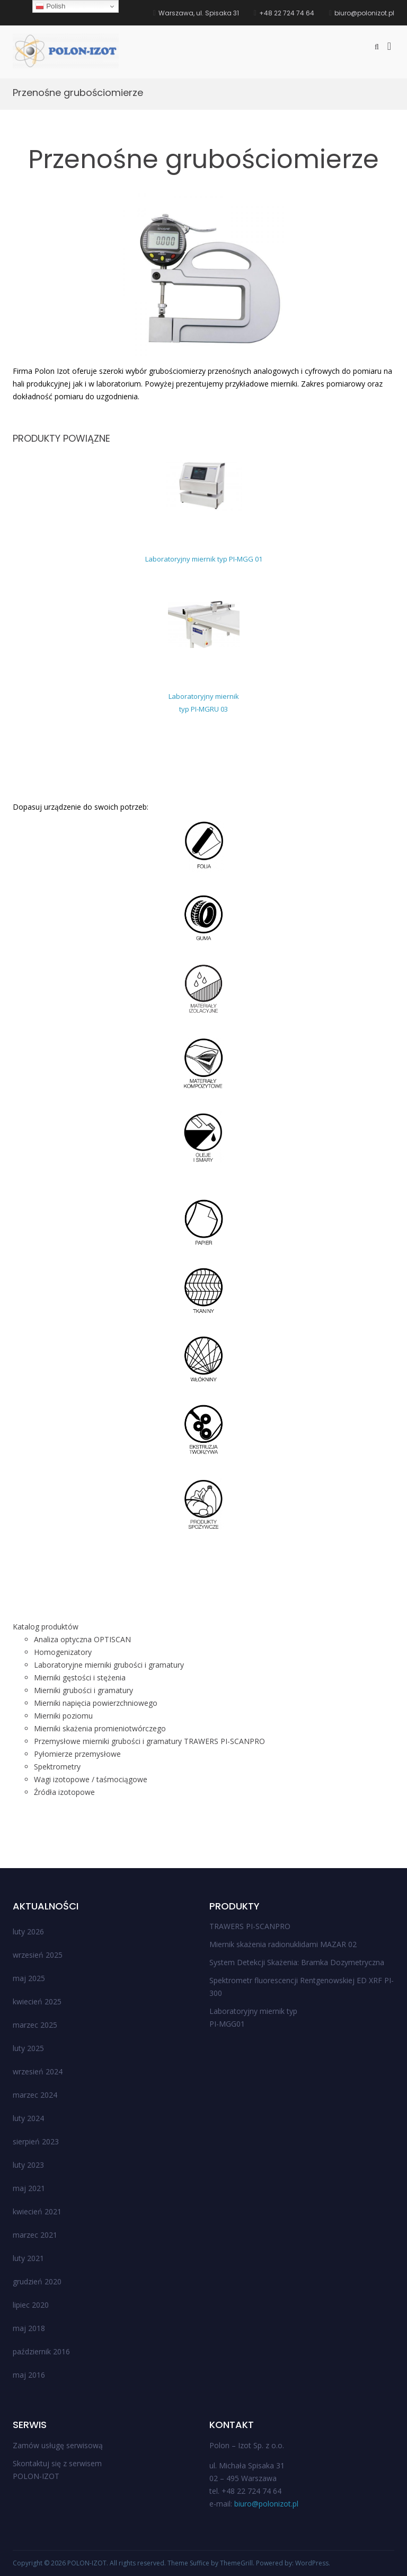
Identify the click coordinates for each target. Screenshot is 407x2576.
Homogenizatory (63, 1652)
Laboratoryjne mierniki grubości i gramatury (109, 1665)
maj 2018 (29, 2328)
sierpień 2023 (36, 2141)
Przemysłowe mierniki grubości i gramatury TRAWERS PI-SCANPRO (149, 1741)
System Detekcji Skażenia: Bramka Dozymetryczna (296, 1962)
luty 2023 (28, 2165)
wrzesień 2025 (38, 1955)
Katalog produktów (45, 1627)
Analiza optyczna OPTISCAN (82, 1639)
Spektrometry (57, 1767)
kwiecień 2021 (37, 2211)
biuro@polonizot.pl (266, 2504)
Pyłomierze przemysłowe (77, 1754)
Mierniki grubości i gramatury (83, 1690)
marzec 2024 (35, 2095)
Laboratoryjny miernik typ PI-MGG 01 (203, 559)
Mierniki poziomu (63, 1716)
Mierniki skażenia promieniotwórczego (100, 1728)
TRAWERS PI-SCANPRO (249, 1926)
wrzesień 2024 (38, 2071)
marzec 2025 (35, 2025)
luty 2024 (28, 2118)
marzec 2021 (35, 2235)
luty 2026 (28, 1931)
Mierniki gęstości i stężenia (80, 1677)
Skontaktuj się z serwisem (57, 2463)
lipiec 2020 (31, 2305)
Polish (50, 6)
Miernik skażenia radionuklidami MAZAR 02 (283, 1944)
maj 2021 (29, 2188)
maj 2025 (29, 1978)
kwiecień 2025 (37, 2001)
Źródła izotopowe (64, 1792)
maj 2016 (29, 2375)
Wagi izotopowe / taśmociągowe (90, 1779)
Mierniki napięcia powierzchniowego (95, 1703)
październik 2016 (41, 2351)
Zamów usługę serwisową (58, 2445)
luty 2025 (28, 2048)
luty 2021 (28, 2258)
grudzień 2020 (37, 2281)
